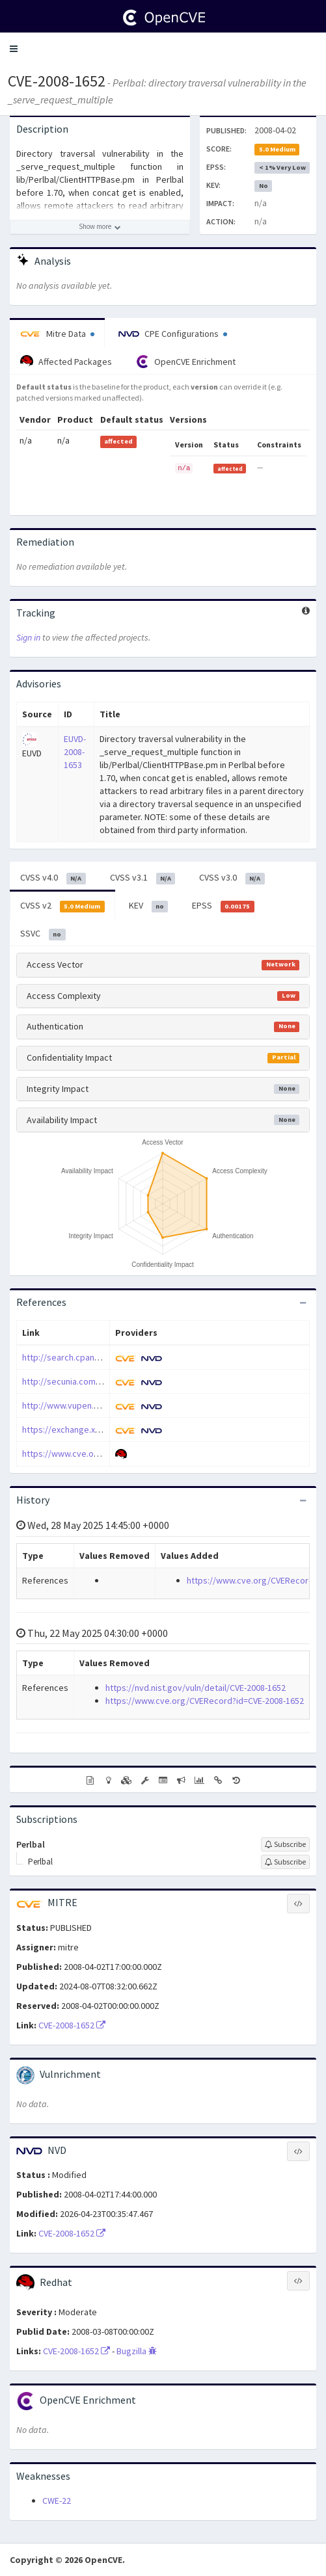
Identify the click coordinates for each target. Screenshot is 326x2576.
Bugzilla (136, 2351)
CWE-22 (56, 2500)
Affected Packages (66, 361)
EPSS (223, 905)
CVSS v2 (62, 905)
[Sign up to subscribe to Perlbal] (285, 1844)
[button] (13, 49)
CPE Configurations (172, 333)
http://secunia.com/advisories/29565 (94, 1381)
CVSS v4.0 (53, 877)
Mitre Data (57, 333)
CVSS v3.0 (232, 877)
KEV (149, 905)
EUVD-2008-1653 (75, 752)
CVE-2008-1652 (56, 81)
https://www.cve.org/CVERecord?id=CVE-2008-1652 (204, 1700)
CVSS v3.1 (143, 877)
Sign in (28, 637)
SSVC (43, 933)
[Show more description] (100, 227)
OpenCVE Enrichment (186, 361)
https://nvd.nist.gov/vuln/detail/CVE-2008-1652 (195, 1687)
